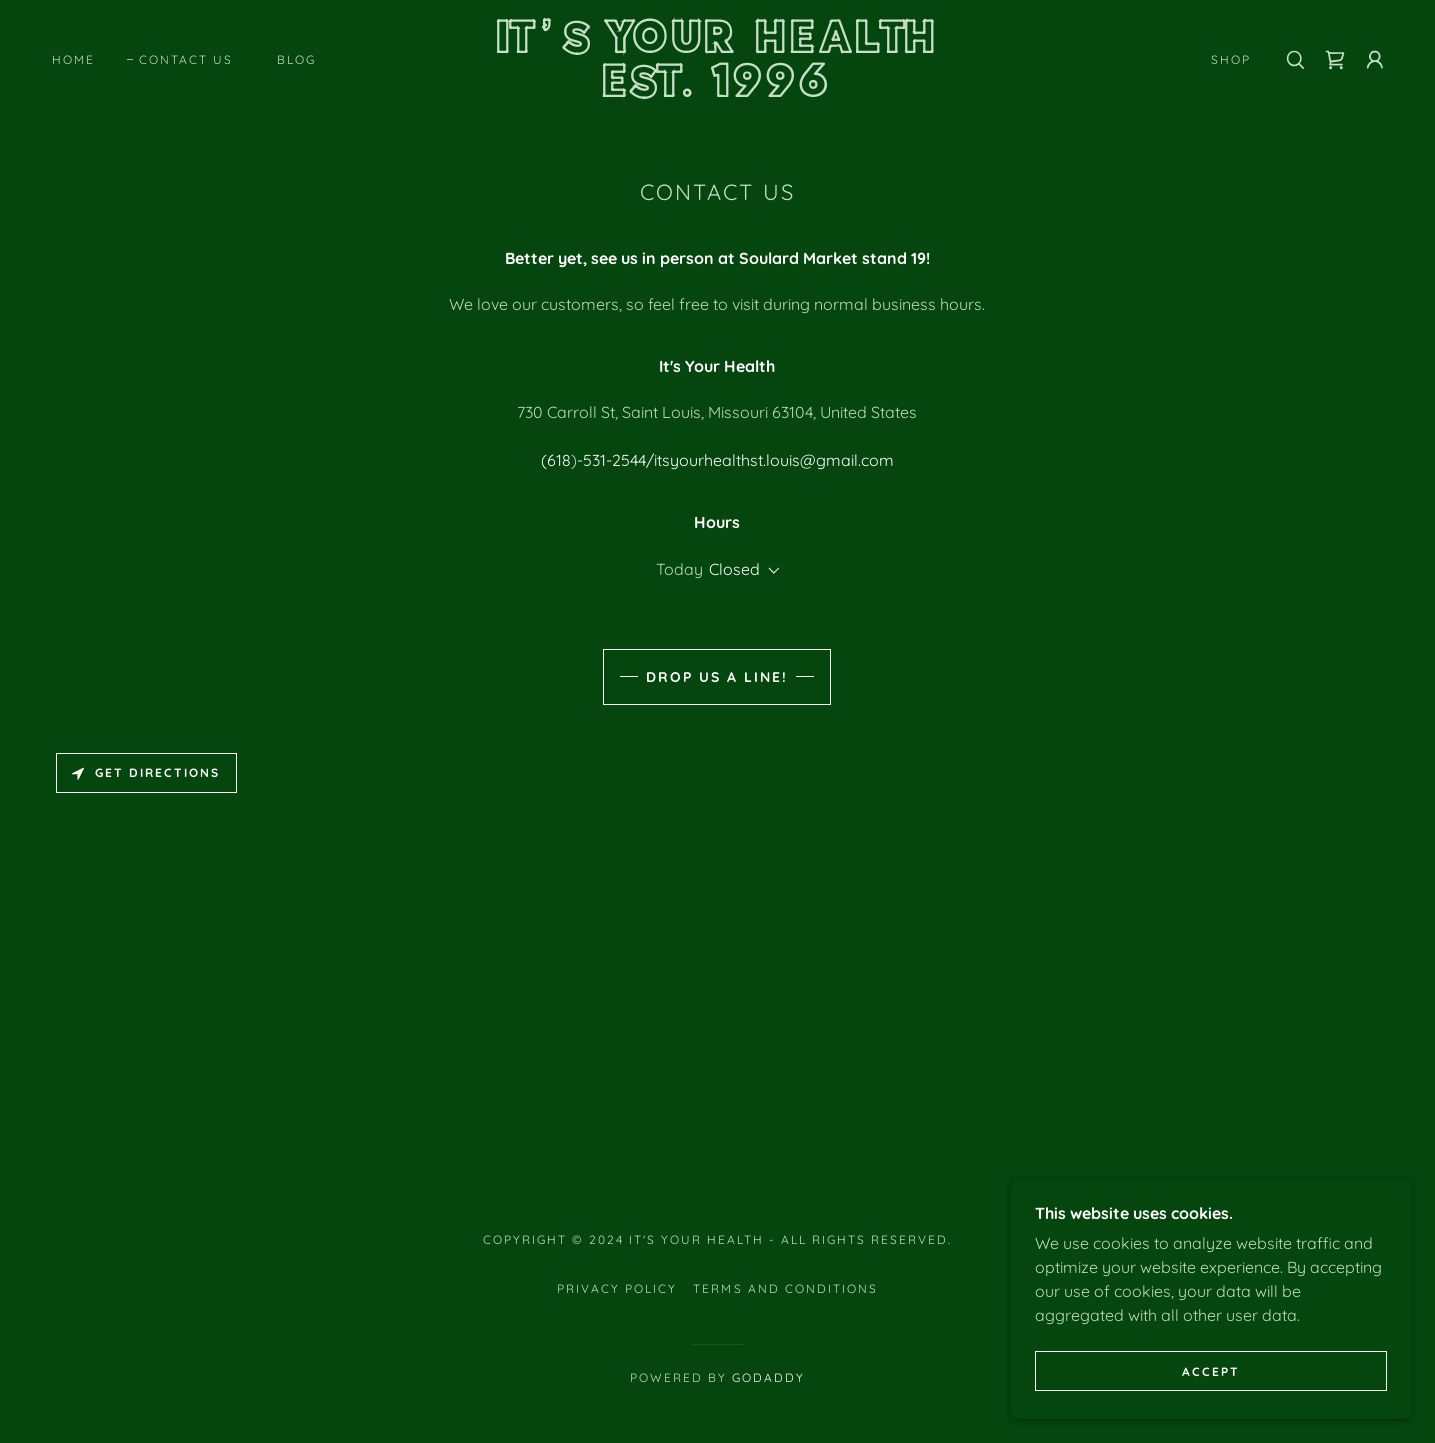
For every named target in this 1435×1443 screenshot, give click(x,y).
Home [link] (73, 59)
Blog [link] (296, 59)
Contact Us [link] (186, 59)
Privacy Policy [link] (617, 1288)
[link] (718, 91)
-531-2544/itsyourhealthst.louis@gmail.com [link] (735, 460)
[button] (1375, 60)
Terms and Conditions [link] (785, 1288)
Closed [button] (734, 569)
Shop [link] (1231, 59)
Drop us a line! (717, 677)
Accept (1211, 1412)
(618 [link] (556, 460)
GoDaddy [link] (768, 1377)
